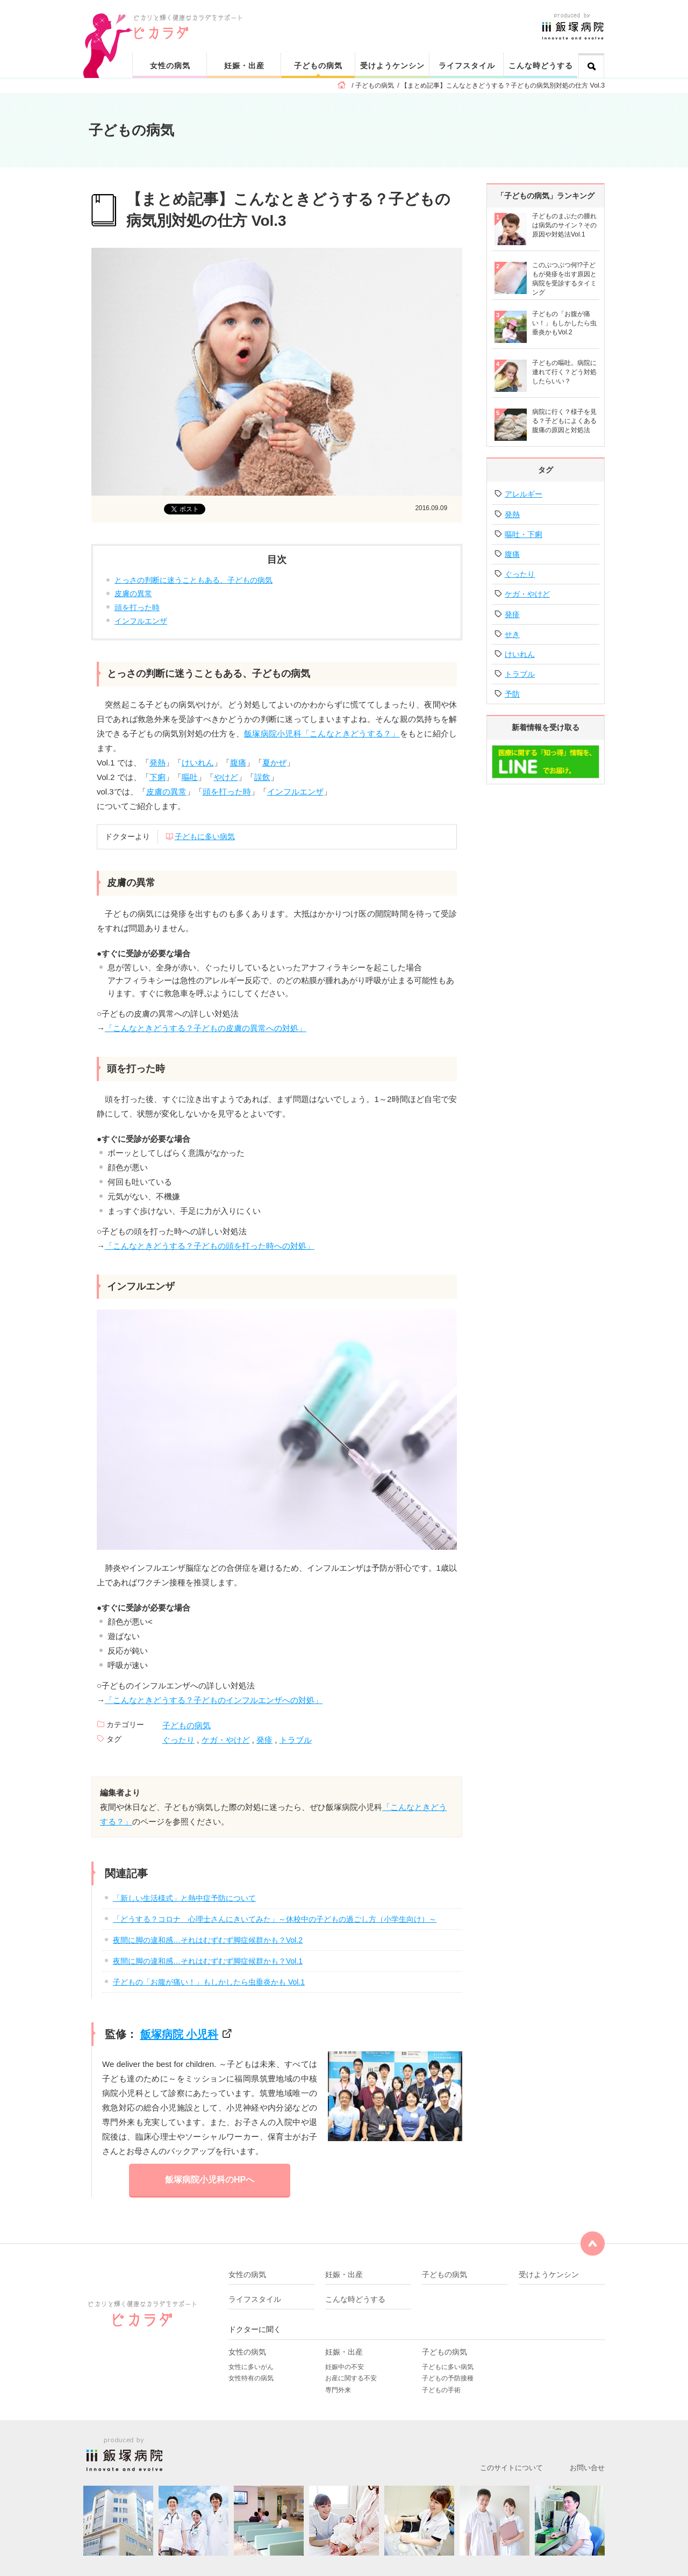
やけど (226, 777)
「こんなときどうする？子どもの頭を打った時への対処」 (209, 1245)
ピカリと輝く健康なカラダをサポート (369, 17)
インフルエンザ (140, 621)
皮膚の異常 (133, 593)
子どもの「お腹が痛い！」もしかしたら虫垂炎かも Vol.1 (209, 1982)
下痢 (157, 777)
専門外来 (338, 2390)
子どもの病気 (318, 65)
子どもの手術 (441, 2390)
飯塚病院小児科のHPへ (209, 2179)
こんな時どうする (540, 65)
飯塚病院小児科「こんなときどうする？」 (321, 733)
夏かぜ (274, 762)
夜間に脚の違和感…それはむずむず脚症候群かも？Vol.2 (208, 1940)
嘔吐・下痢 (523, 534)
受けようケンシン (392, 65)
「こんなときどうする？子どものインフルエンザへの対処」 (213, 1700)
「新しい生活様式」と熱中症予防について (184, 1898)
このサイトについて (511, 2468)
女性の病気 (170, 65)
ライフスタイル (467, 65)
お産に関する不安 (351, 2378)
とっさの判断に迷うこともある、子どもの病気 (193, 580)
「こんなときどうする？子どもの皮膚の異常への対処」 (205, 1028)
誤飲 (262, 777)
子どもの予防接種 (448, 2378)
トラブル (296, 1739)
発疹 (264, 1739)
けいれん (198, 762)
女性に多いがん (251, 2367)
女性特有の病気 (251, 2378)
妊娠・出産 (244, 65)
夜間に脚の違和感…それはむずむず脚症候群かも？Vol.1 (208, 1961)
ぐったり (178, 1739)
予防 (512, 694)
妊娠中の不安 (344, 2367)
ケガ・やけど (226, 1739)
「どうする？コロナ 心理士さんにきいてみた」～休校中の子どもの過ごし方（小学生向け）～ (274, 1919)
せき (512, 634)
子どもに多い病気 (205, 836)
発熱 (157, 762)
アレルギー (523, 494)
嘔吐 (190, 777)
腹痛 (238, 762)
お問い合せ (587, 2468)
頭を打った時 (137, 607)
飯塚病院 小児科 (179, 2034)
